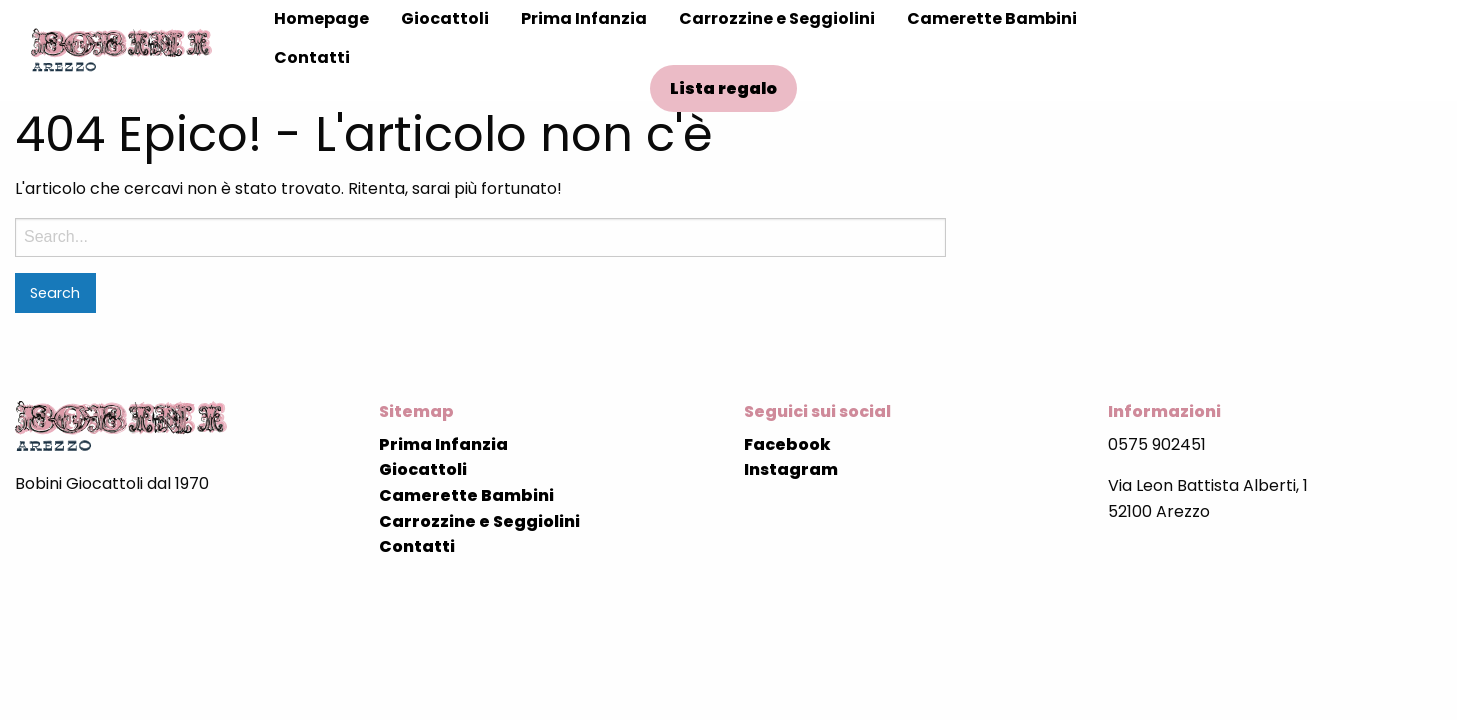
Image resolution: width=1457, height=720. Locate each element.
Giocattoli (445, 18)
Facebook (787, 444)
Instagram (791, 469)
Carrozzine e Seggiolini (777, 18)
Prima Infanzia (584, 18)
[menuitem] (321, 19)
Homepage (321, 18)
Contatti (312, 57)
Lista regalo (723, 88)
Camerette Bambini (992, 18)
